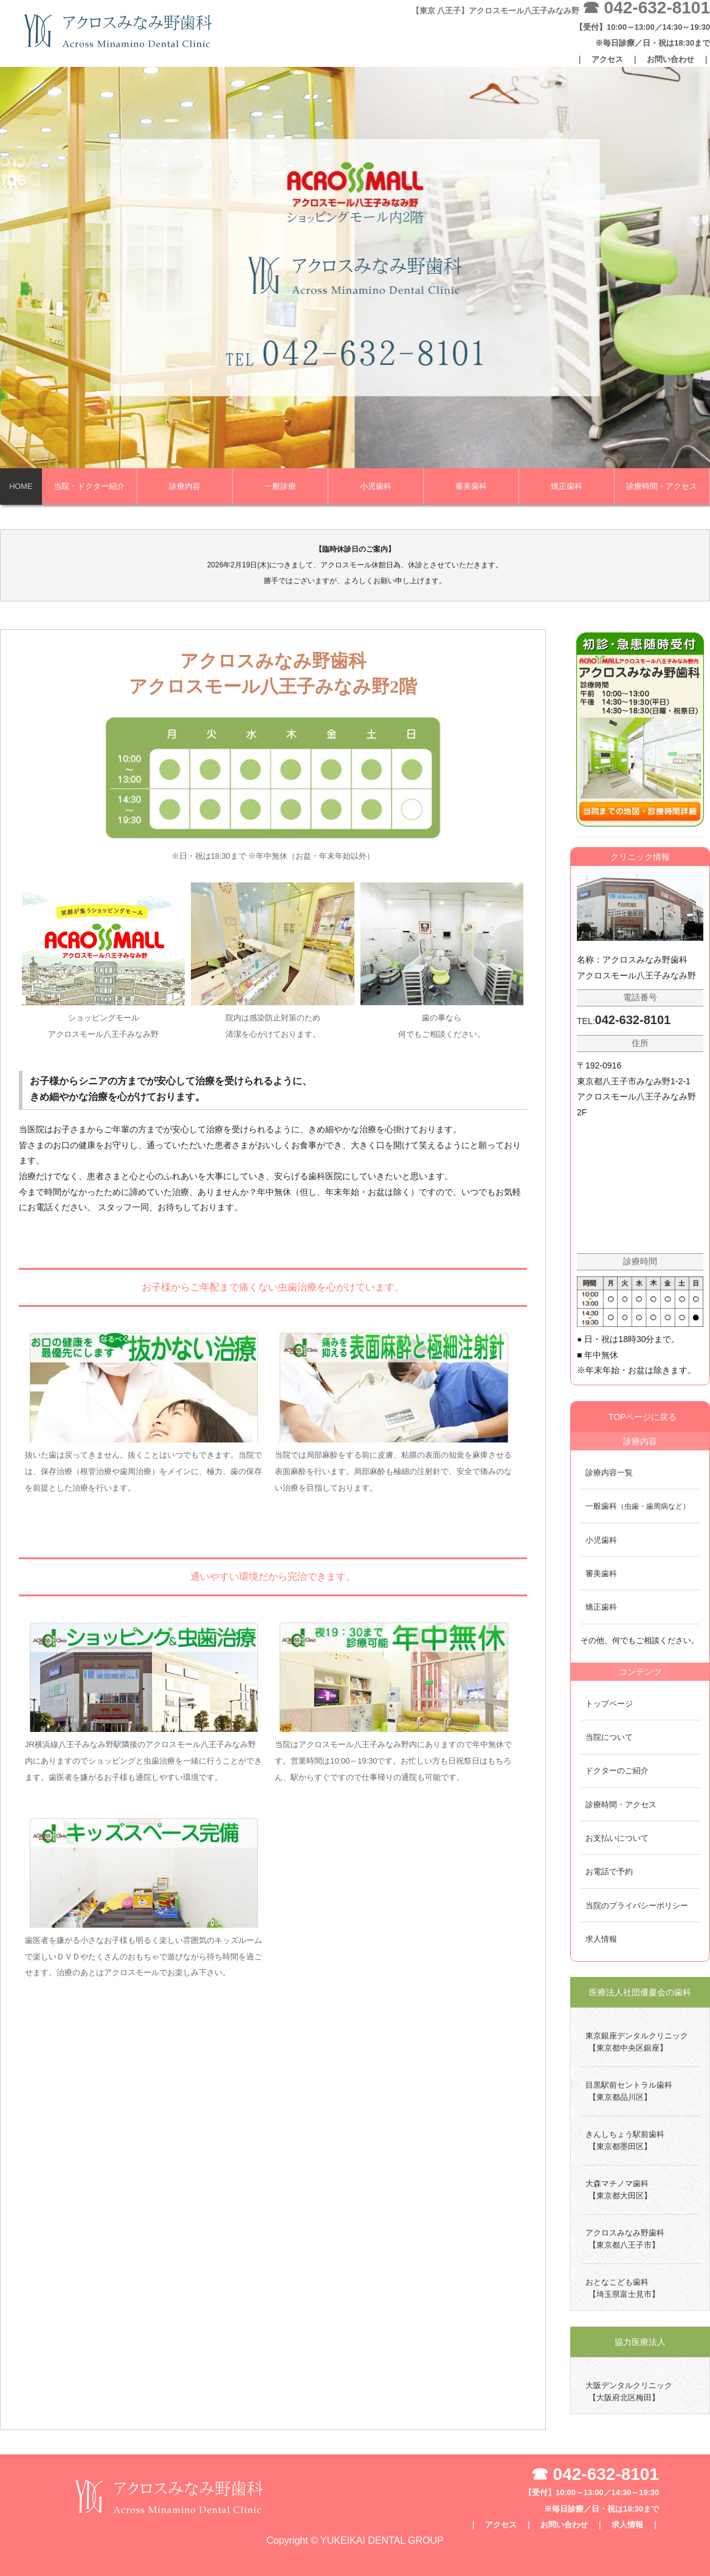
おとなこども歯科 (620, 2289)
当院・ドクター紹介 (89, 486)
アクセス (607, 59)
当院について (609, 1737)
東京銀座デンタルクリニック (634, 2042)
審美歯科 (471, 486)
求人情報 (601, 1939)
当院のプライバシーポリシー (636, 1905)
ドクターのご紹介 (617, 1770)
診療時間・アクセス (661, 486)
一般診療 (280, 486)
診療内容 (185, 486)
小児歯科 (375, 486)
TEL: (623, 1021)
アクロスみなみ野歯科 (622, 2239)
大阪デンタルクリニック (626, 2392)
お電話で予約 (609, 1871)
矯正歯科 (566, 486)
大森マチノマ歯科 (616, 2190)
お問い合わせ (670, 59)
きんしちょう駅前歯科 (622, 2141)
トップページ (609, 1703)
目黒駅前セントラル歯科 (626, 2091)
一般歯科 (637, 1506)
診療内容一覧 (609, 1472)
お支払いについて (617, 1838)
